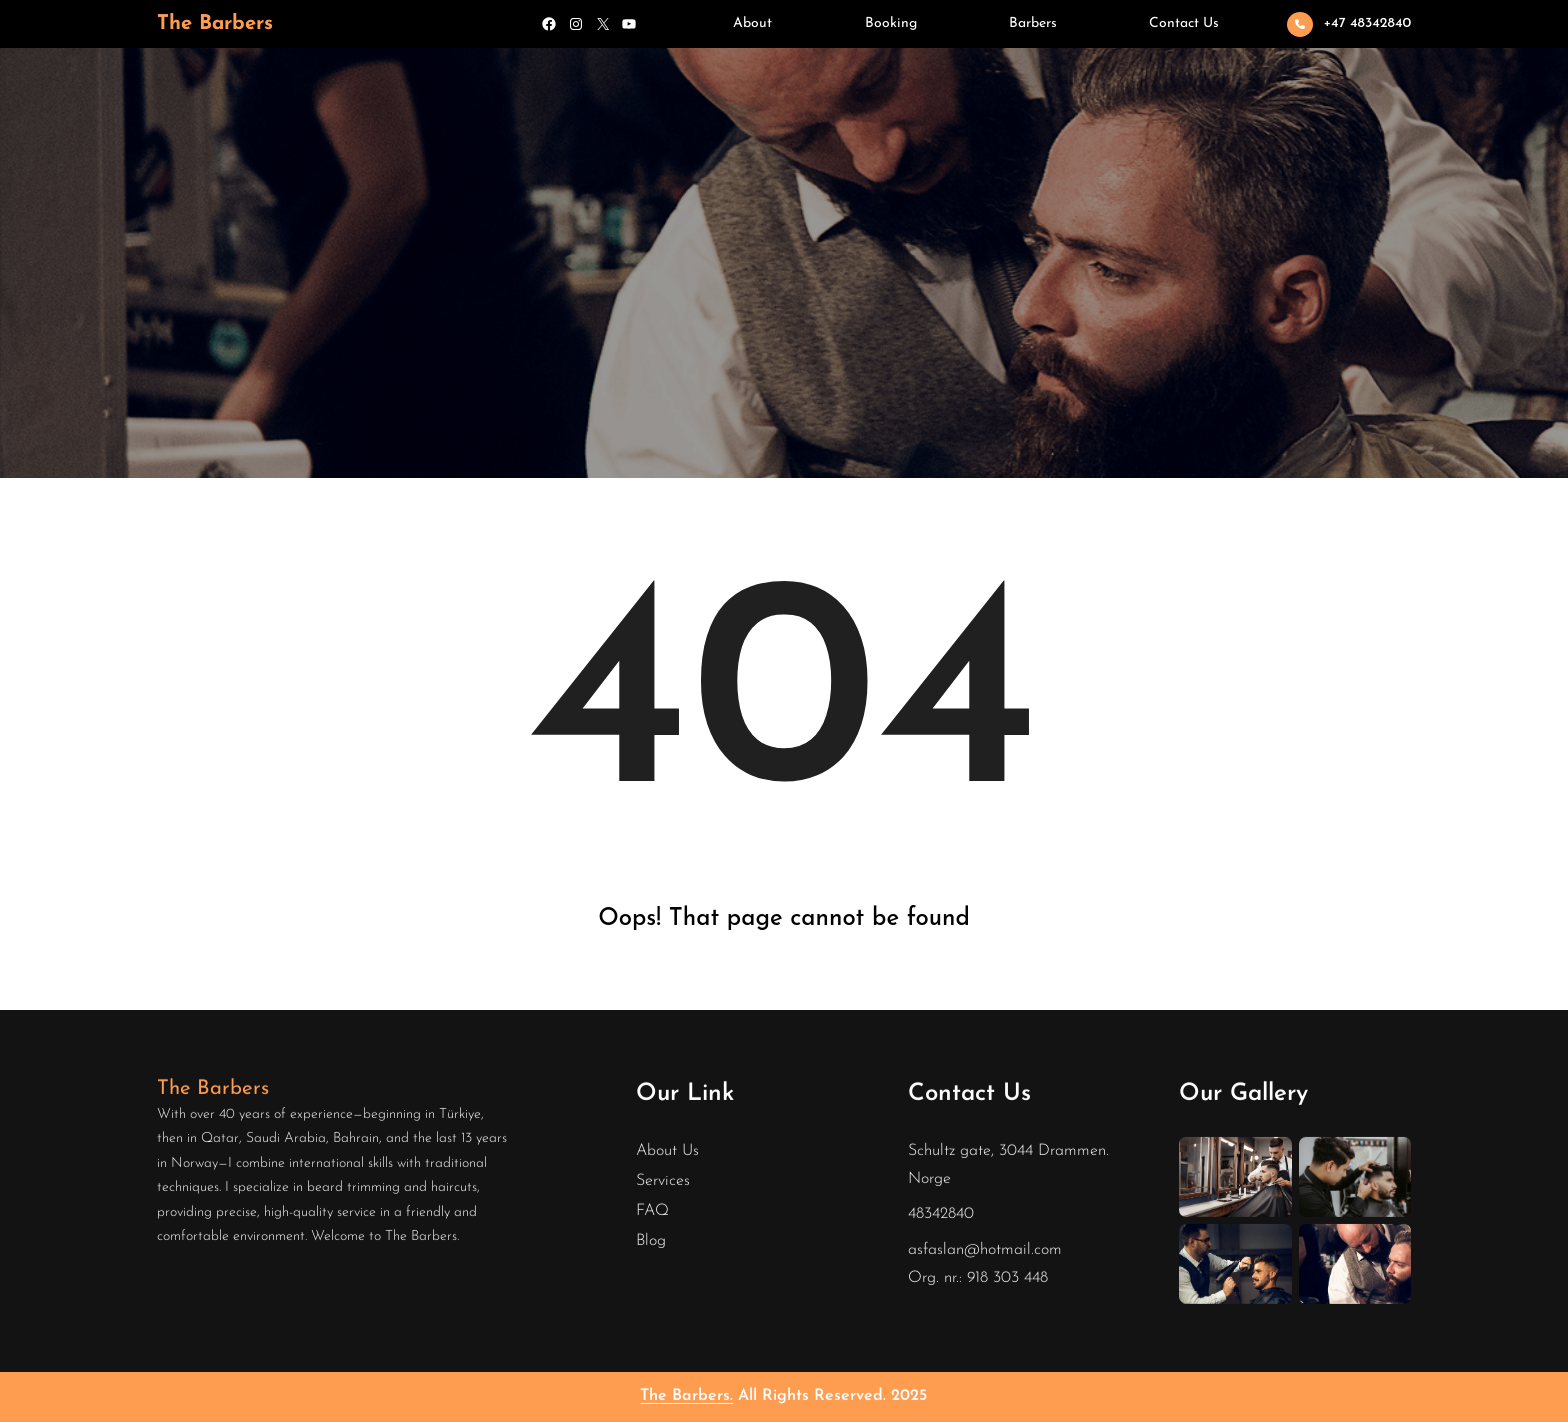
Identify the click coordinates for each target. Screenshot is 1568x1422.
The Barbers (214, 24)
